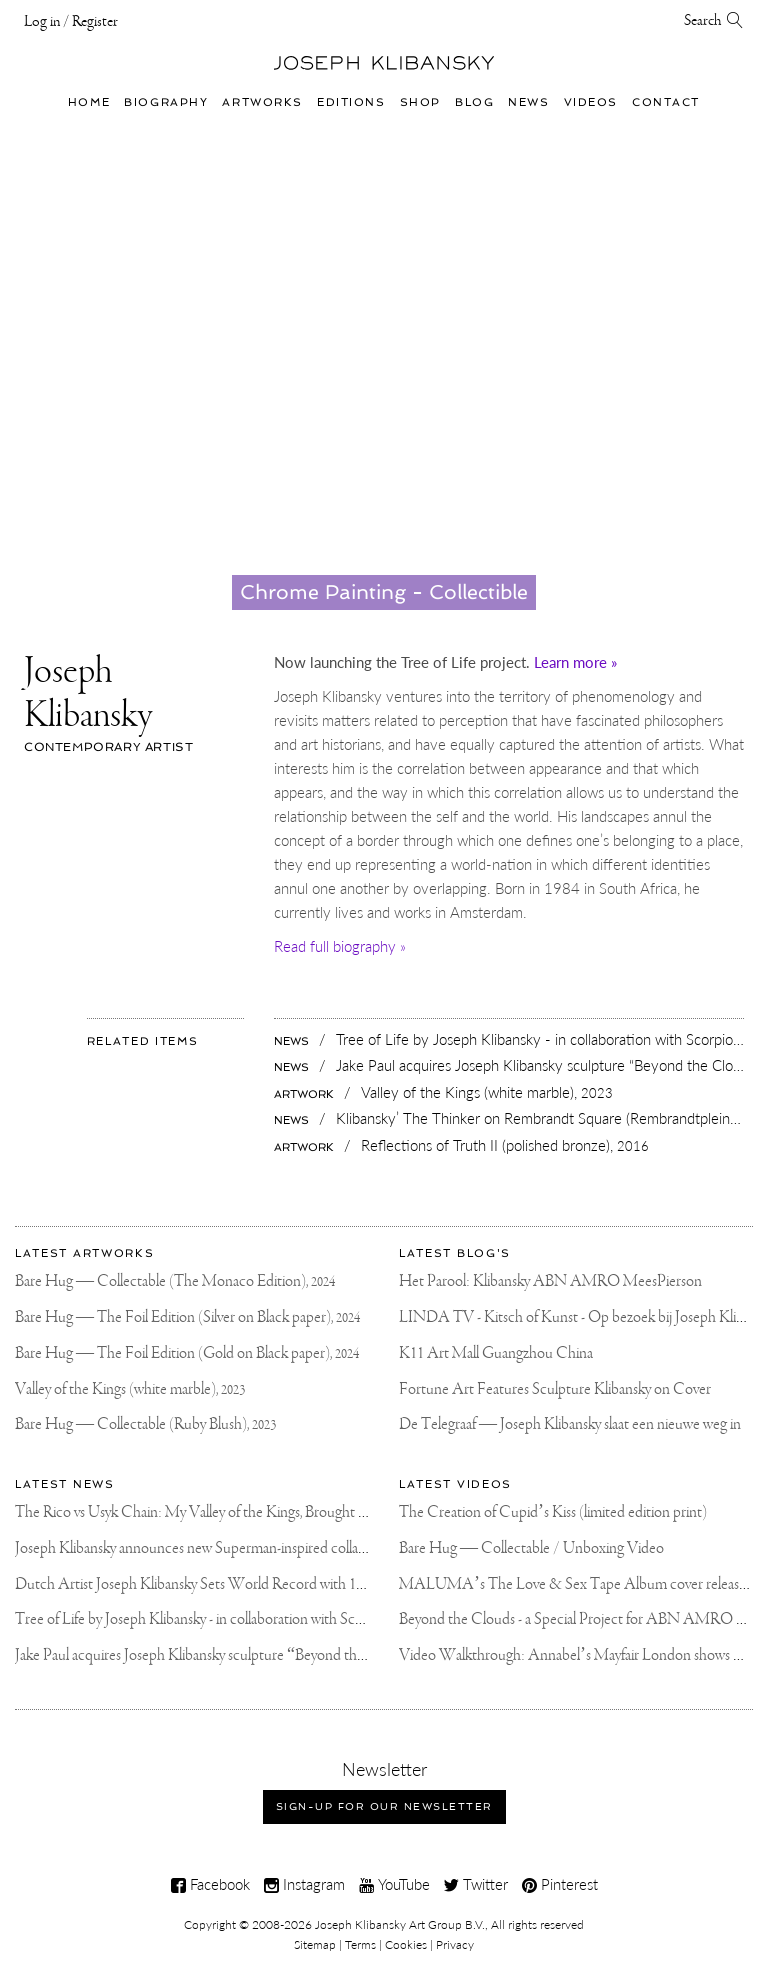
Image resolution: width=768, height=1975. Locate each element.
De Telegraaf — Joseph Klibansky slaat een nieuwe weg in (570, 1424)
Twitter (476, 1884)
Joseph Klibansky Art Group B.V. (400, 1924)
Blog (474, 102)
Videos (591, 102)
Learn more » (575, 662)
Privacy (455, 1944)
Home (89, 102)
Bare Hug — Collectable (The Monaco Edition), (175, 1281)
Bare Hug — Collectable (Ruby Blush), (145, 1424)
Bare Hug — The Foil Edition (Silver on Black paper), (187, 1317)
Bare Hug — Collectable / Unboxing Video (531, 1548)
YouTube (394, 1884)
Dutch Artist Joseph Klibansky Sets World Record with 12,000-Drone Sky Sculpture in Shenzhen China (324, 1584)
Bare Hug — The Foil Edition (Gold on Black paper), (187, 1353)
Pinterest (560, 1884)
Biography (166, 102)
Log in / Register (71, 22)
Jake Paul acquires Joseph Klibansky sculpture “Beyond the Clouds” (217, 1655)
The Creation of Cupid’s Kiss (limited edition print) (553, 1512)
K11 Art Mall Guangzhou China (496, 1353)
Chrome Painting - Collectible (384, 592)
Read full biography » (340, 946)
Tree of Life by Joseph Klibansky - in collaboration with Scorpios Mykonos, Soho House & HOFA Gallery (329, 1619)
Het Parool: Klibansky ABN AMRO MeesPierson (550, 1281)
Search (714, 21)
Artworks (262, 102)
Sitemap (315, 1944)
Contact (666, 102)
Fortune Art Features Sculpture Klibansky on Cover (555, 1389)
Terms (360, 1944)
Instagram (304, 1884)
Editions (351, 102)
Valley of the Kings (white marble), (130, 1389)
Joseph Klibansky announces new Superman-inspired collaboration (212, 1548)
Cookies (406, 1944)
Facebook (210, 1884)
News (528, 102)
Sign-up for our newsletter (384, 1806)
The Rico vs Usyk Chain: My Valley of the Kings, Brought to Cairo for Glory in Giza (262, 1512)
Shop (420, 102)
